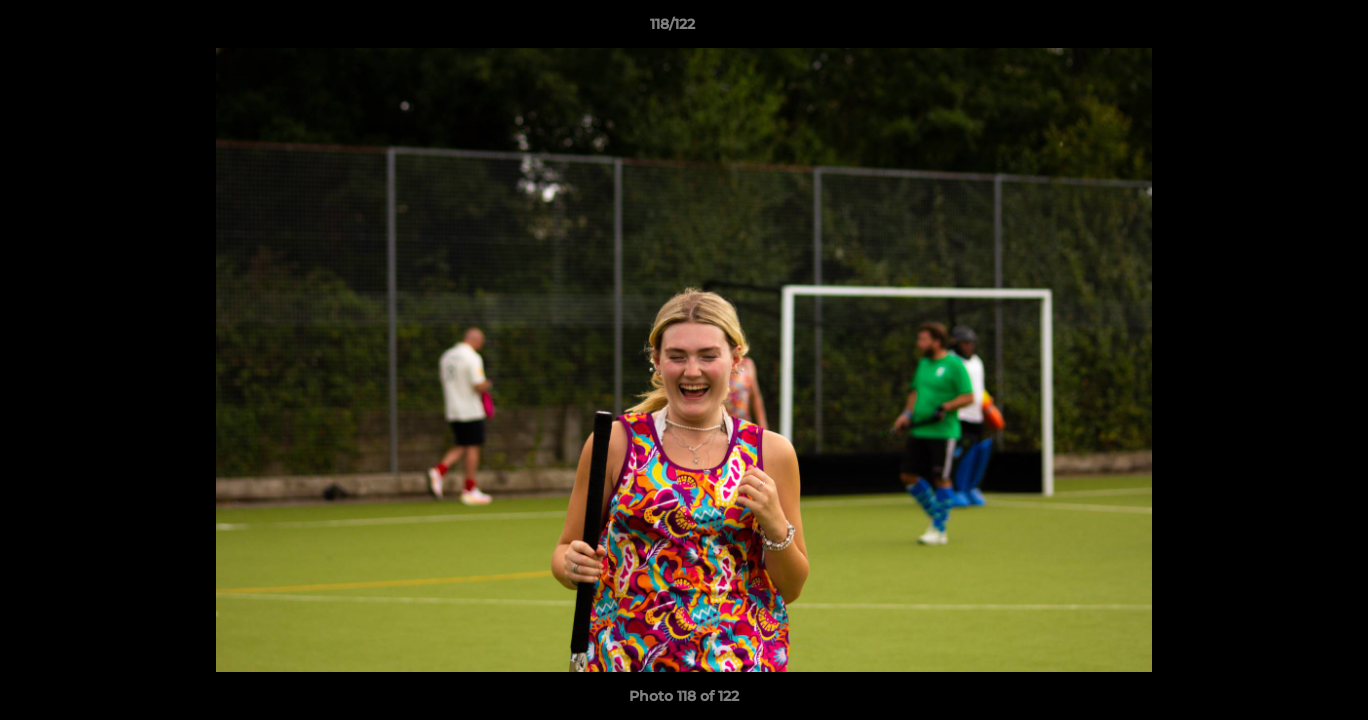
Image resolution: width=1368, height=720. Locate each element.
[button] (1284, 29)
